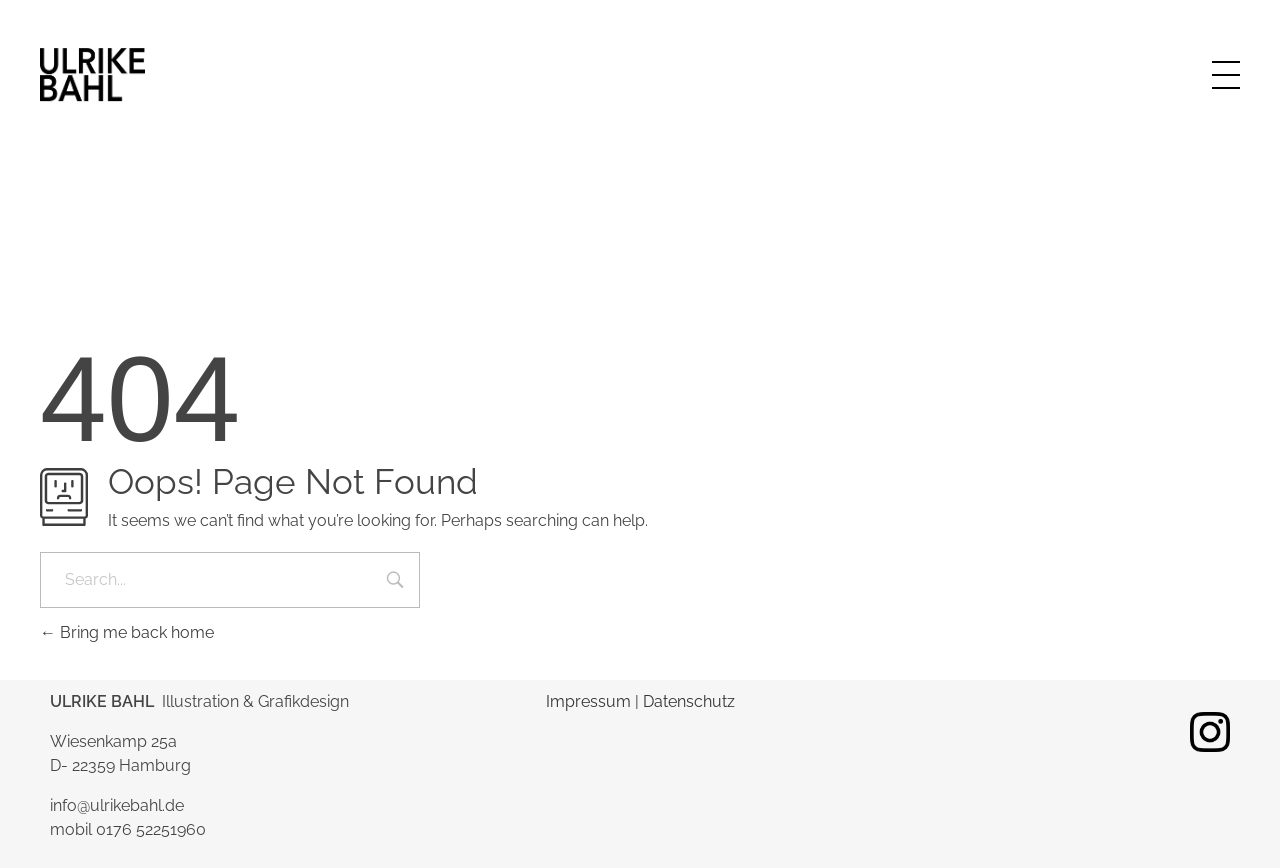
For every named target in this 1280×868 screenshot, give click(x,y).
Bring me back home (127, 632)
